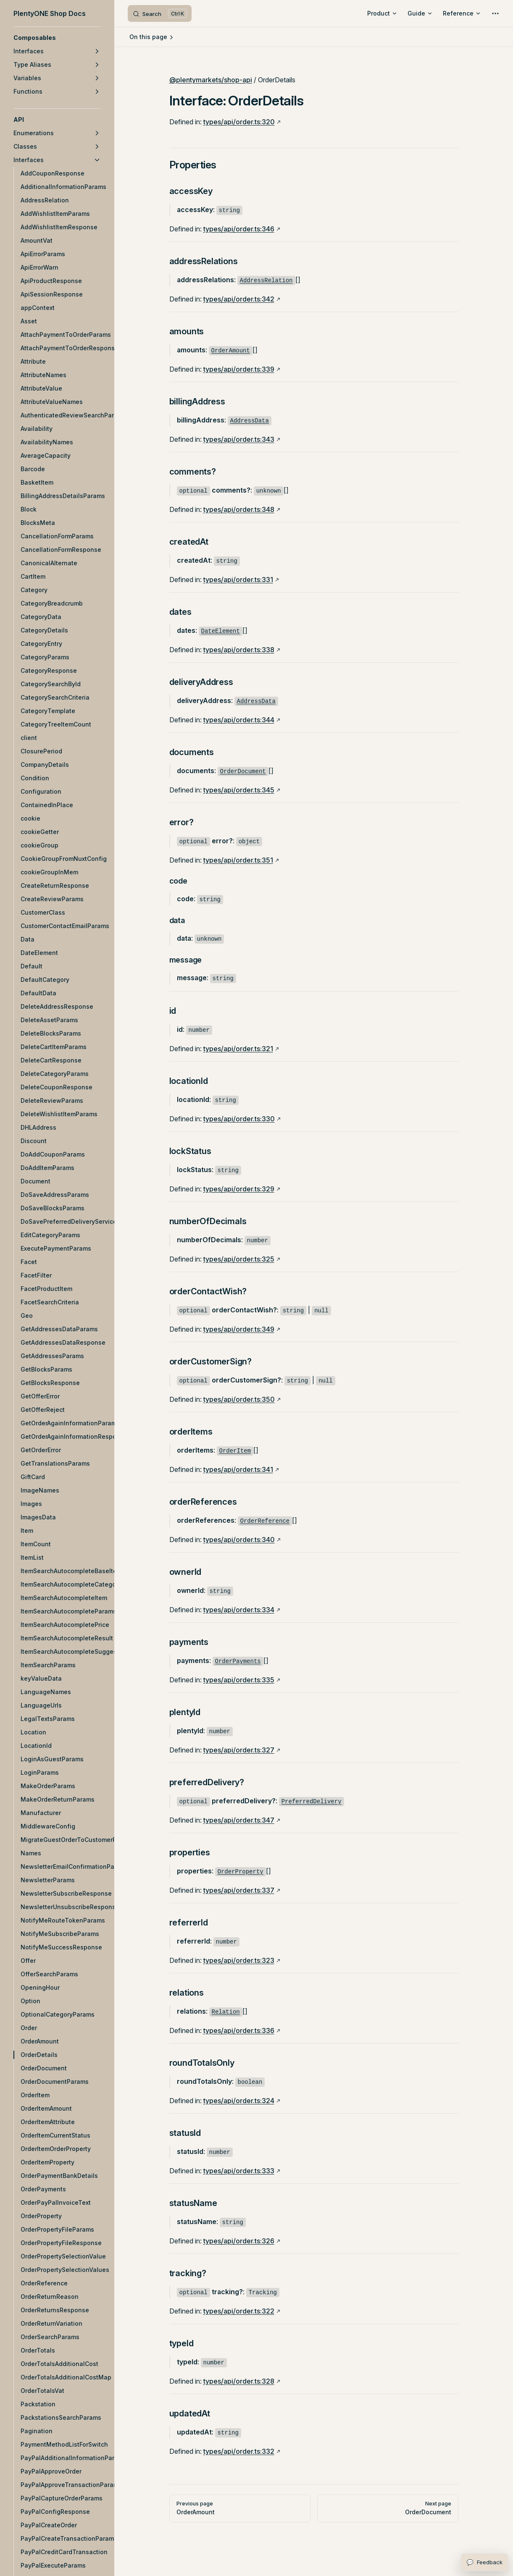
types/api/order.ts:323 (238, 1960)
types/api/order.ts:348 (238, 509)
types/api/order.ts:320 (239, 122)
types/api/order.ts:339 (238, 369)
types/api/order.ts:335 (238, 1680)
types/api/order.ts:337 (238, 1890)
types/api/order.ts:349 (238, 1329)
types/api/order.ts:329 (238, 1189)
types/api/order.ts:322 (238, 2311)
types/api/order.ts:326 (238, 2241)
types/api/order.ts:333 (238, 2171)
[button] (57, 38)
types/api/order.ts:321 (238, 1048)
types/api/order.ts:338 (238, 649)
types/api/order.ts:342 (238, 299)
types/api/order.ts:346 (238, 229)
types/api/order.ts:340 (239, 1539)
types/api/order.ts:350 (239, 1399)
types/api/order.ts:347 (238, 1820)
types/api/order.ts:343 (238, 439)
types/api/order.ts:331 (238, 579)
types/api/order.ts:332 (238, 2451)
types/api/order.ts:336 (238, 2030)
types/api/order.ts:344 (238, 720)
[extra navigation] (495, 13)
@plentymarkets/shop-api (210, 80)
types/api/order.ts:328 (238, 2381)
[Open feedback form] (484, 2562)
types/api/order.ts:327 (238, 1750)
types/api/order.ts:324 (238, 2100)
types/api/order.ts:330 (239, 1119)
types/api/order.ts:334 (238, 1609)
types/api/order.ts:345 (238, 790)
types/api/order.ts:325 (238, 1259)
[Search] (160, 13)
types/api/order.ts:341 (238, 1469)
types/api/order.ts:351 (238, 860)
